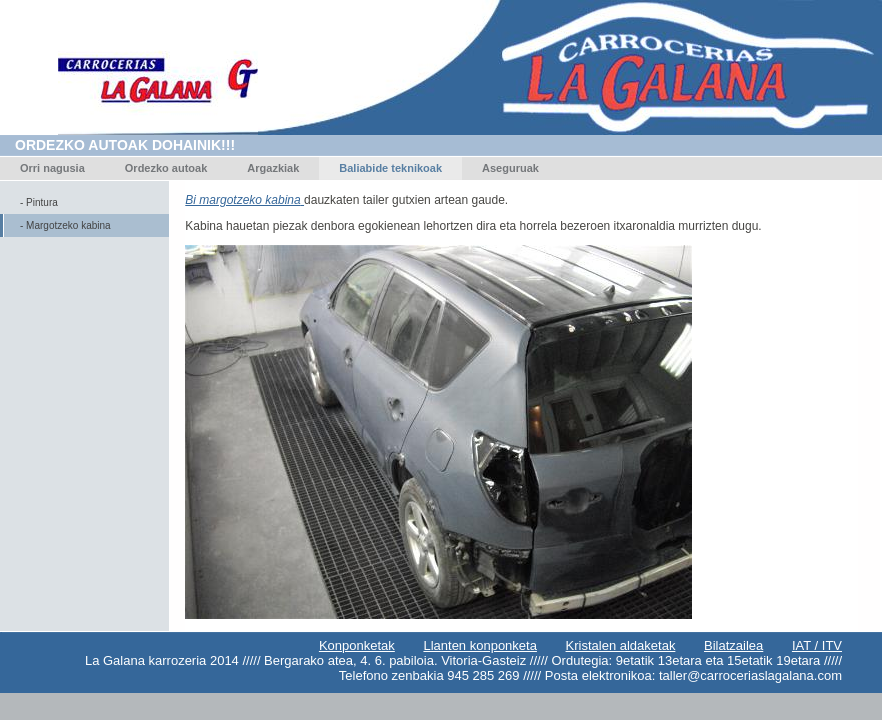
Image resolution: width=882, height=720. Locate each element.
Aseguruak (510, 168)
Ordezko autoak (166, 168)
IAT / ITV (817, 645)
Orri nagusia (52, 168)
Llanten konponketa (479, 645)
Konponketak (357, 645)
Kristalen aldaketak (621, 645)
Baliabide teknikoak (390, 168)
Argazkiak (273, 168)
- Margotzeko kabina (65, 225)
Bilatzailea (733, 645)
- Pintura (39, 202)
